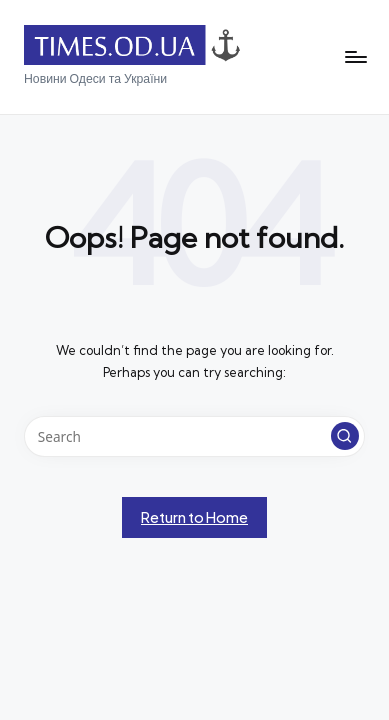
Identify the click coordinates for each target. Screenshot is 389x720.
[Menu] (355, 57)
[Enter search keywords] (194, 437)
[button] (345, 436)
